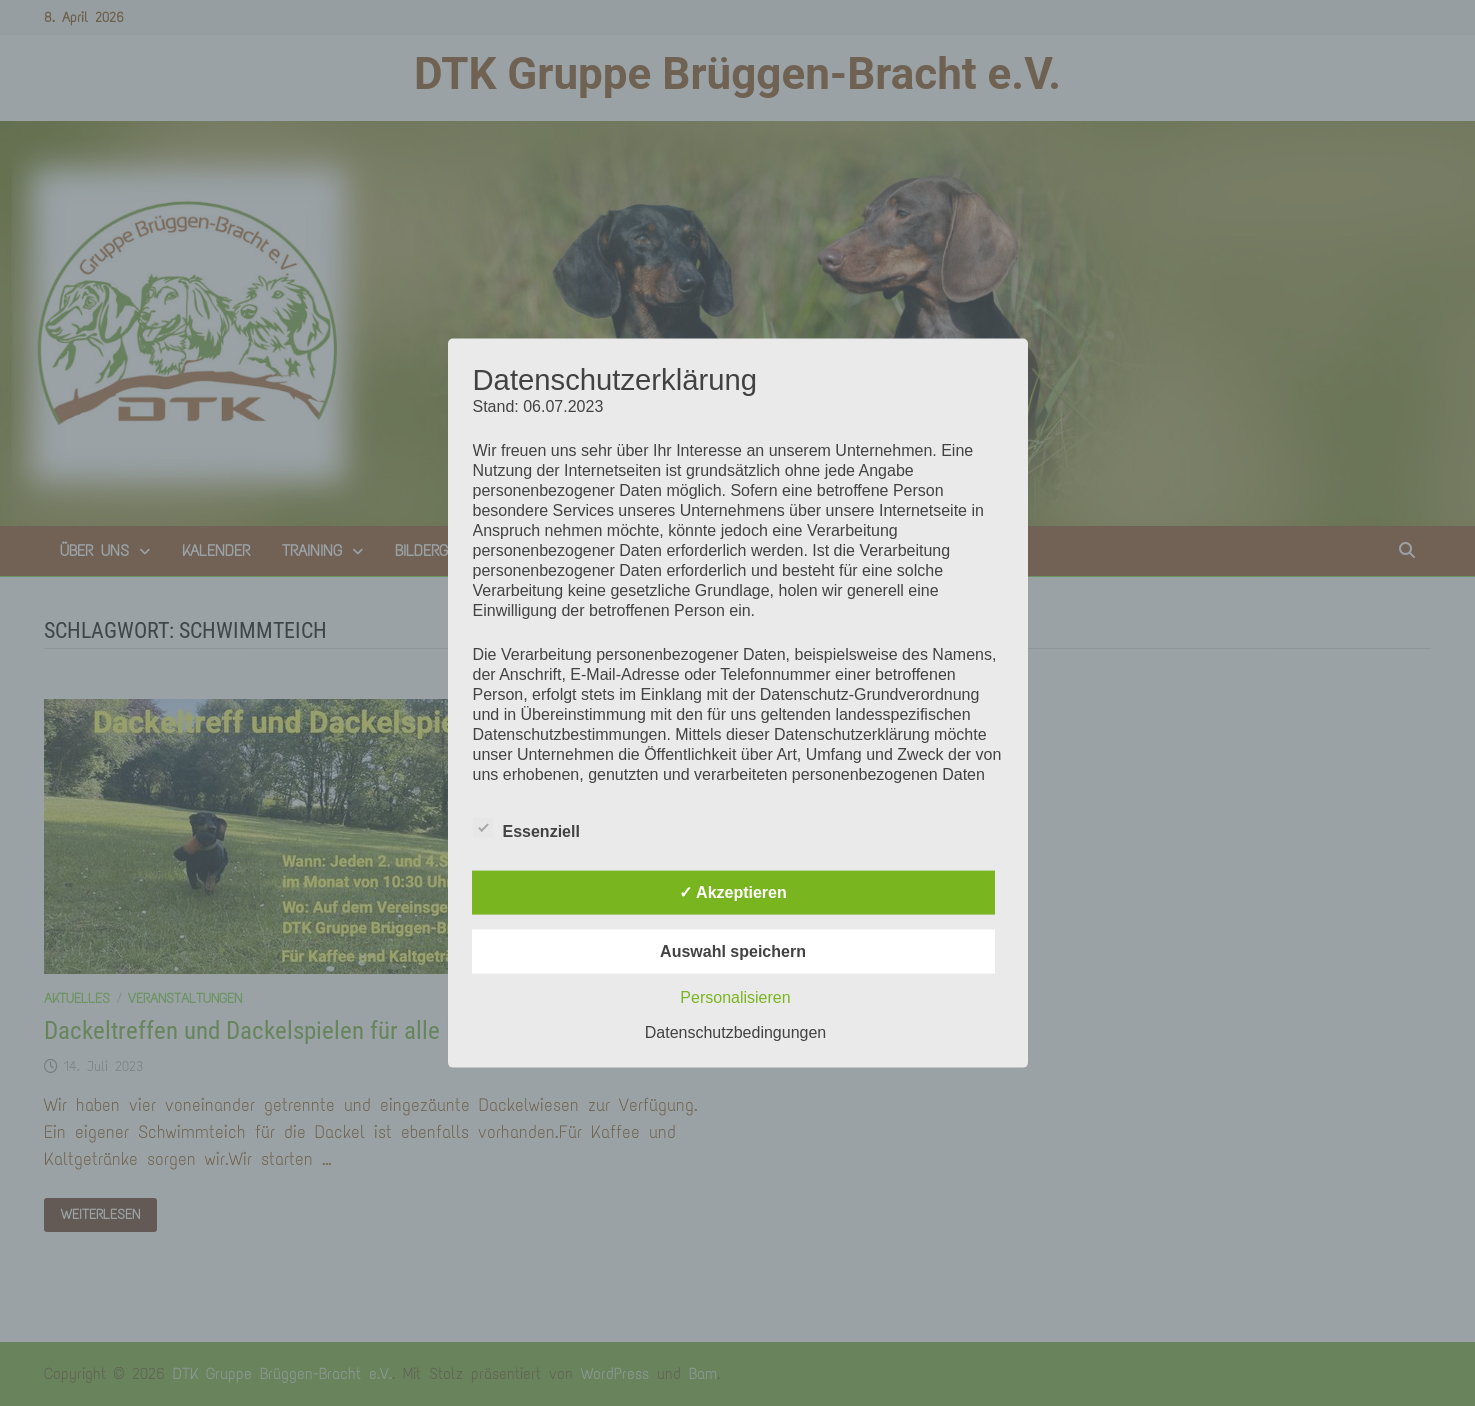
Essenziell (526, 827)
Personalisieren (735, 996)
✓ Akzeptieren (733, 891)
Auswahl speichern (733, 950)
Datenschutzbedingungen (735, 1031)
